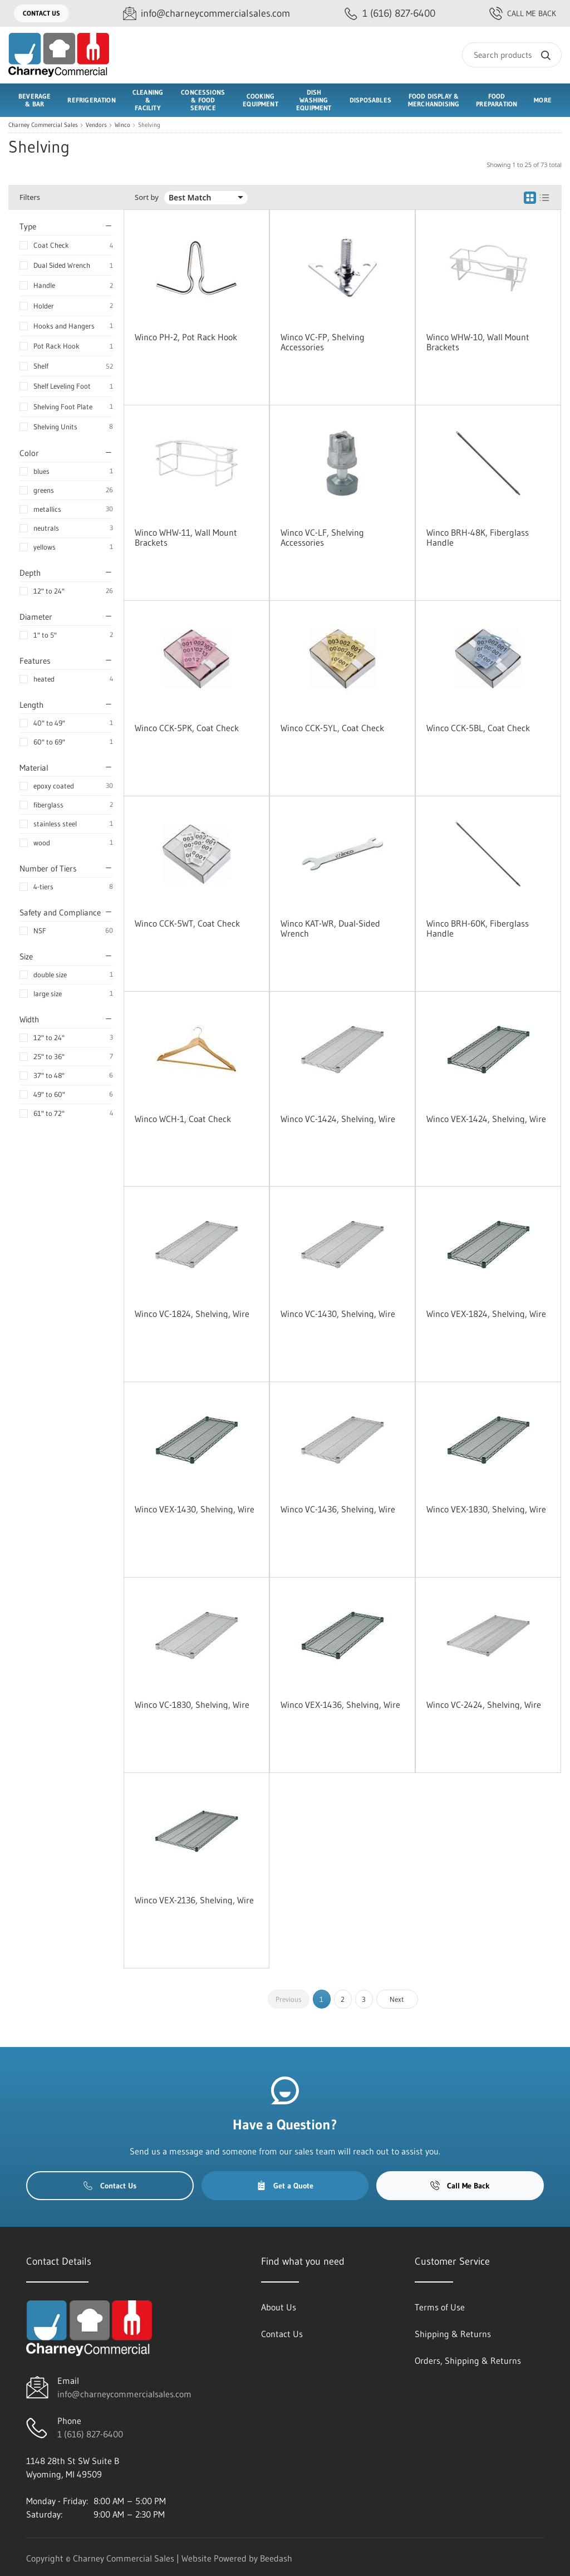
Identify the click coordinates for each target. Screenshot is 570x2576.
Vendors (96, 125)
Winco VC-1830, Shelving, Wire (192, 1705)
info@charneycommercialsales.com (124, 2393)
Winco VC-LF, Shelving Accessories (322, 537)
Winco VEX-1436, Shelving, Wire (340, 1705)
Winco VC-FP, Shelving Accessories (323, 342)
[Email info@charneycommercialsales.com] (206, 13)
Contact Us (41, 13)
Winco (122, 125)
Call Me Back (522, 13)
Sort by (147, 197)
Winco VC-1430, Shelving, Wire (338, 1314)
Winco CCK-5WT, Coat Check (187, 923)
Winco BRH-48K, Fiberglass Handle (477, 537)
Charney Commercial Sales (43, 125)
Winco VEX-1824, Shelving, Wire (486, 1314)
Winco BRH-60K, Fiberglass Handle (477, 928)
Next (397, 1999)
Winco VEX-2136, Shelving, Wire (194, 1900)
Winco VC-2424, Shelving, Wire (483, 1705)
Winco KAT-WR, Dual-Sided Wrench (330, 928)
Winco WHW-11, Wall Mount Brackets (186, 537)
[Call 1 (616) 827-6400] (390, 13)
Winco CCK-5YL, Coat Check (332, 728)
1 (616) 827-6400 (90, 2434)
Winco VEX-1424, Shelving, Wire (486, 1119)
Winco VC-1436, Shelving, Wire (338, 1509)
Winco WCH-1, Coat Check (183, 1119)
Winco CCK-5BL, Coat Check (478, 728)
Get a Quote (285, 2186)
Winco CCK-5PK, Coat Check (187, 728)
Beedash (276, 2558)
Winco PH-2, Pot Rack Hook (186, 337)
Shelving (149, 125)
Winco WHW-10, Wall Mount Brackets (477, 342)
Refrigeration (91, 100)
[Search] (512, 54)
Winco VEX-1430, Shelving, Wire (194, 1509)
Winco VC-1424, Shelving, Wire (338, 1119)
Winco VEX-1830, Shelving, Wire (486, 1509)
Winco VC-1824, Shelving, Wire (192, 1314)
